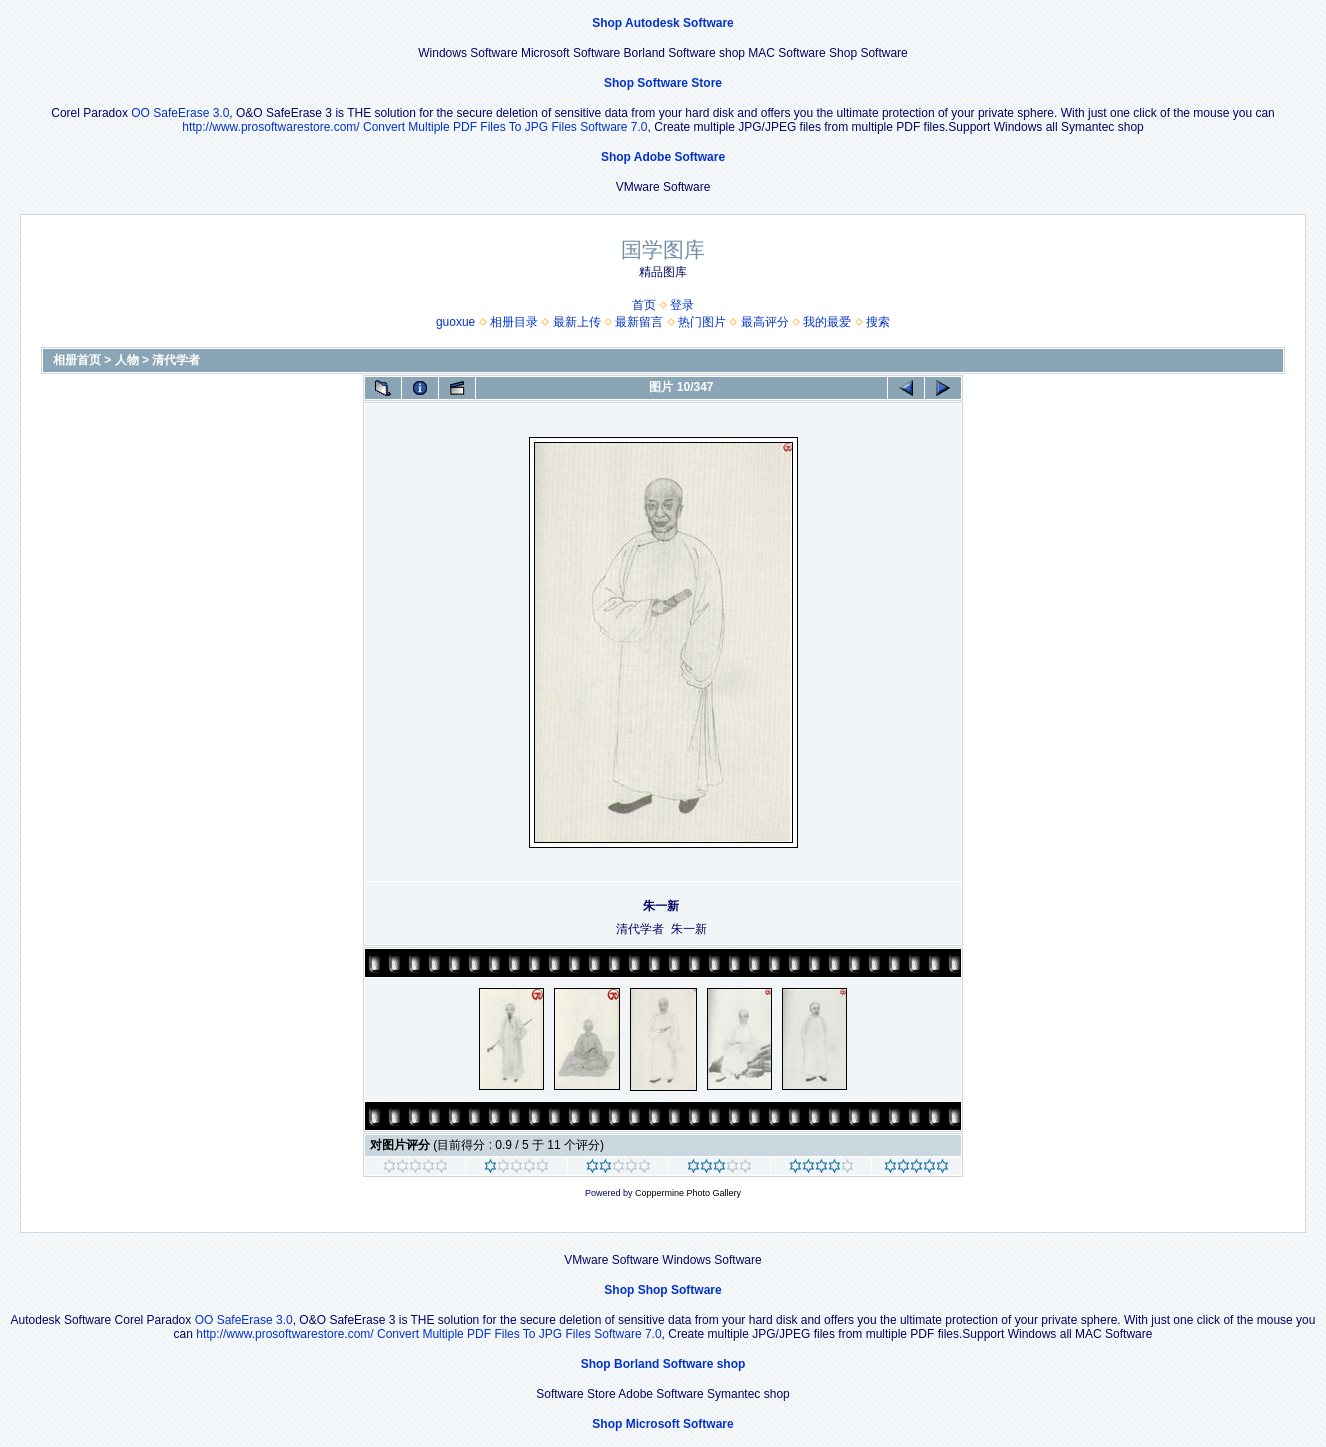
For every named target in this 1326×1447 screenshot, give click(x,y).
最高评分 (765, 322)
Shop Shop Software (662, 1290)
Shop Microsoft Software (662, 1424)
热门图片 (702, 322)
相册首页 (77, 360)
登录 (682, 305)
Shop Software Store (663, 83)
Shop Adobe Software (663, 157)
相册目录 (514, 322)
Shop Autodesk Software (663, 23)
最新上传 (577, 322)
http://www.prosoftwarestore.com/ (270, 127)
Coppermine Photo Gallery (688, 1193)
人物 (127, 360)
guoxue (455, 322)
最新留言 (639, 322)
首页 (644, 305)
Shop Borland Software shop (663, 1364)
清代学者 (176, 360)
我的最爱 (827, 322)
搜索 (878, 322)
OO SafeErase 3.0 (180, 113)
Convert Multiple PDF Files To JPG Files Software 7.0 (505, 127)
